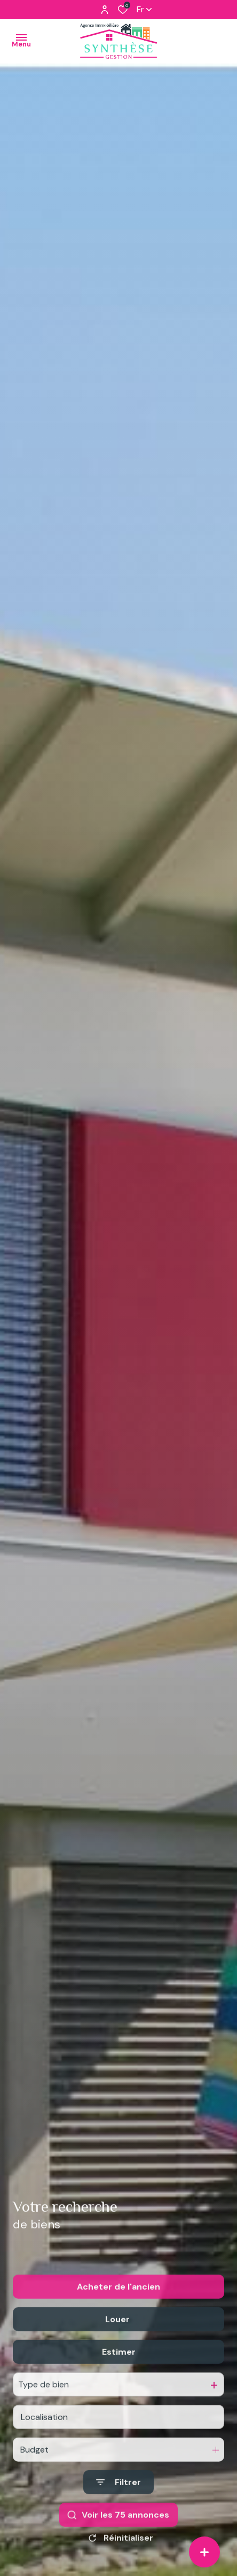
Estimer (119, 2382)
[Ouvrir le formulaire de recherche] (118, 2513)
